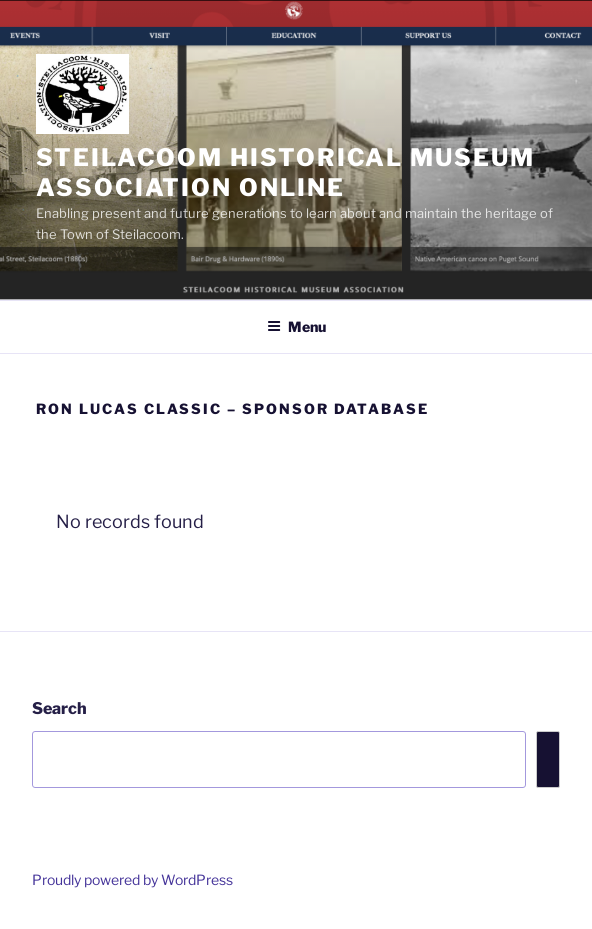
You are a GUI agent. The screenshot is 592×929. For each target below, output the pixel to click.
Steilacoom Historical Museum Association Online (285, 172)
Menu (296, 326)
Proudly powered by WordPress (132, 879)
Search (59, 708)
